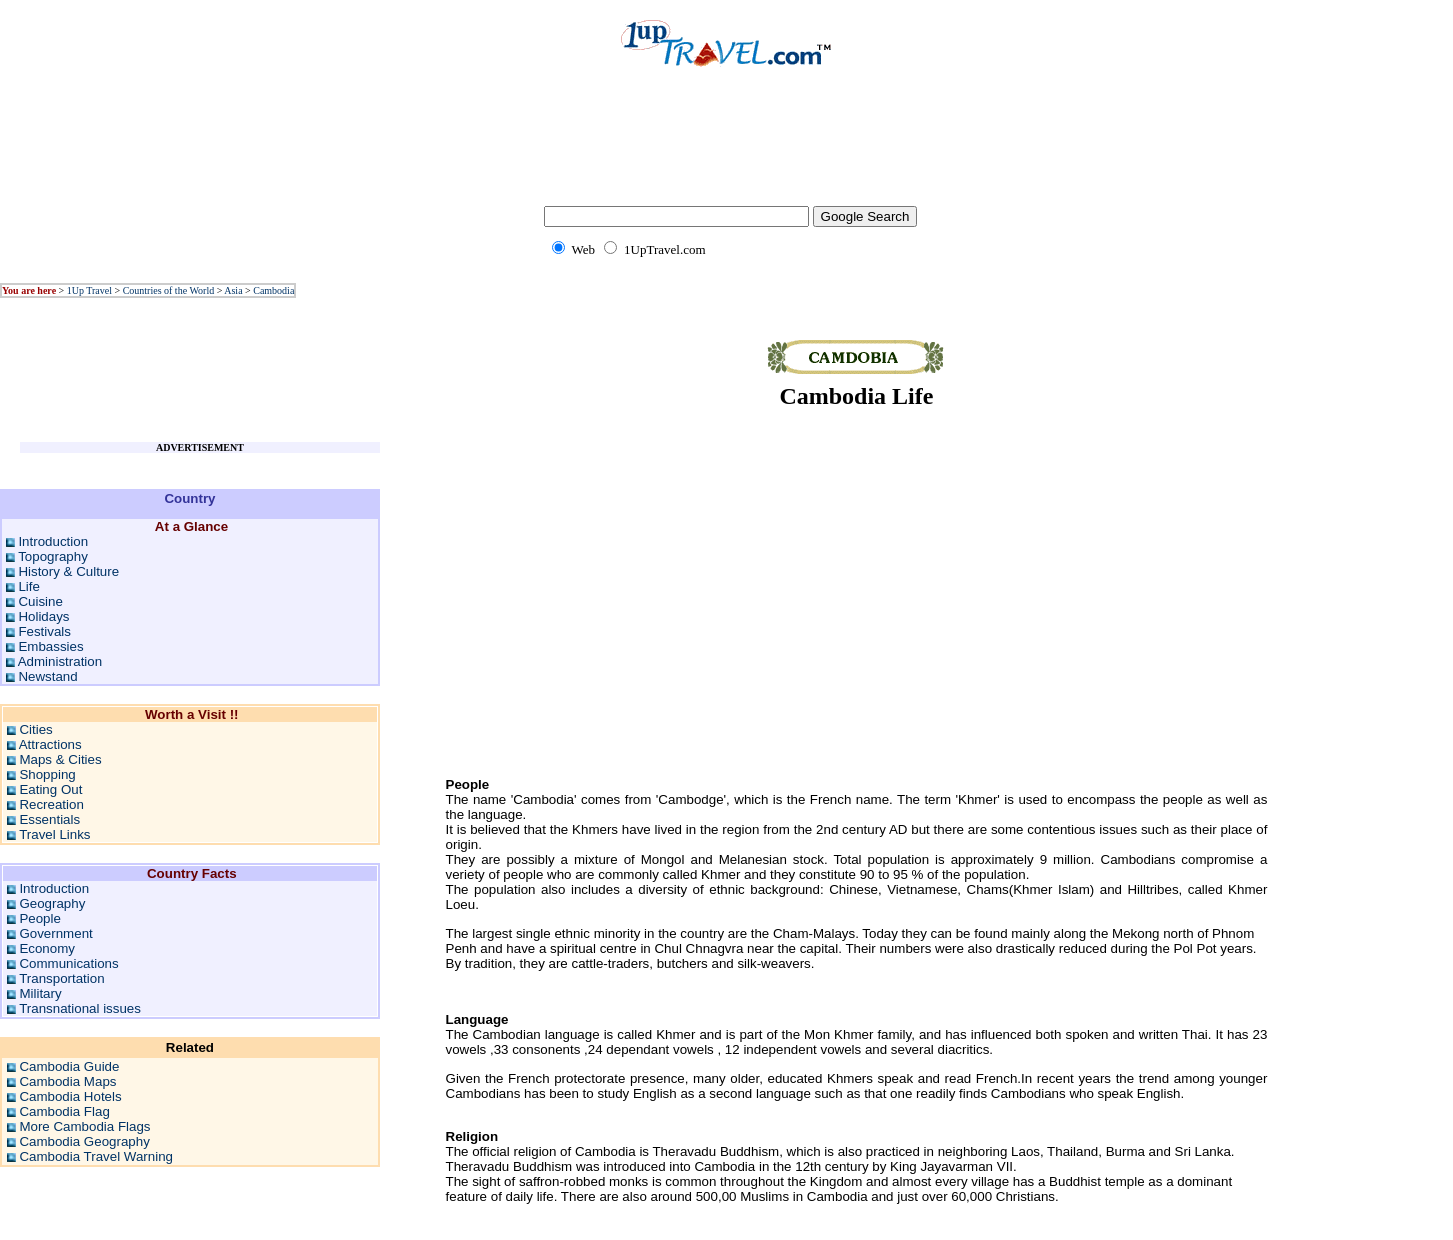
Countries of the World (169, 290)
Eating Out (50, 789)
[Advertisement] (727, 150)
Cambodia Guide (69, 1066)
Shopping (47, 774)
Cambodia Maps (67, 1081)
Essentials (49, 819)
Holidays (43, 616)
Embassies (50, 646)
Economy (47, 948)
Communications (68, 963)
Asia (233, 290)
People (40, 918)
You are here (29, 290)
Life (29, 586)
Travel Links (54, 834)
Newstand (47, 676)
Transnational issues (80, 1008)
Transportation (61, 978)
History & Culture (68, 571)
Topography (53, 556)
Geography (52, 903)
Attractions (50, 744)
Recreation (51, 804)
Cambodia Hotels (70, 1096)
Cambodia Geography (84, 1141)
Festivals (44, 631)
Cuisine (40, 601)
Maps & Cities (60, 759)
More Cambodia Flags (84, 1126)
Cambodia (273, 290)
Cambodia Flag (64, 1111)
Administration (60, 661)
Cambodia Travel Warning (96, 1156)
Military (40, 993)
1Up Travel (89, 290)
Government (55, 933)
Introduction (53, 541)
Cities (35, 729)
